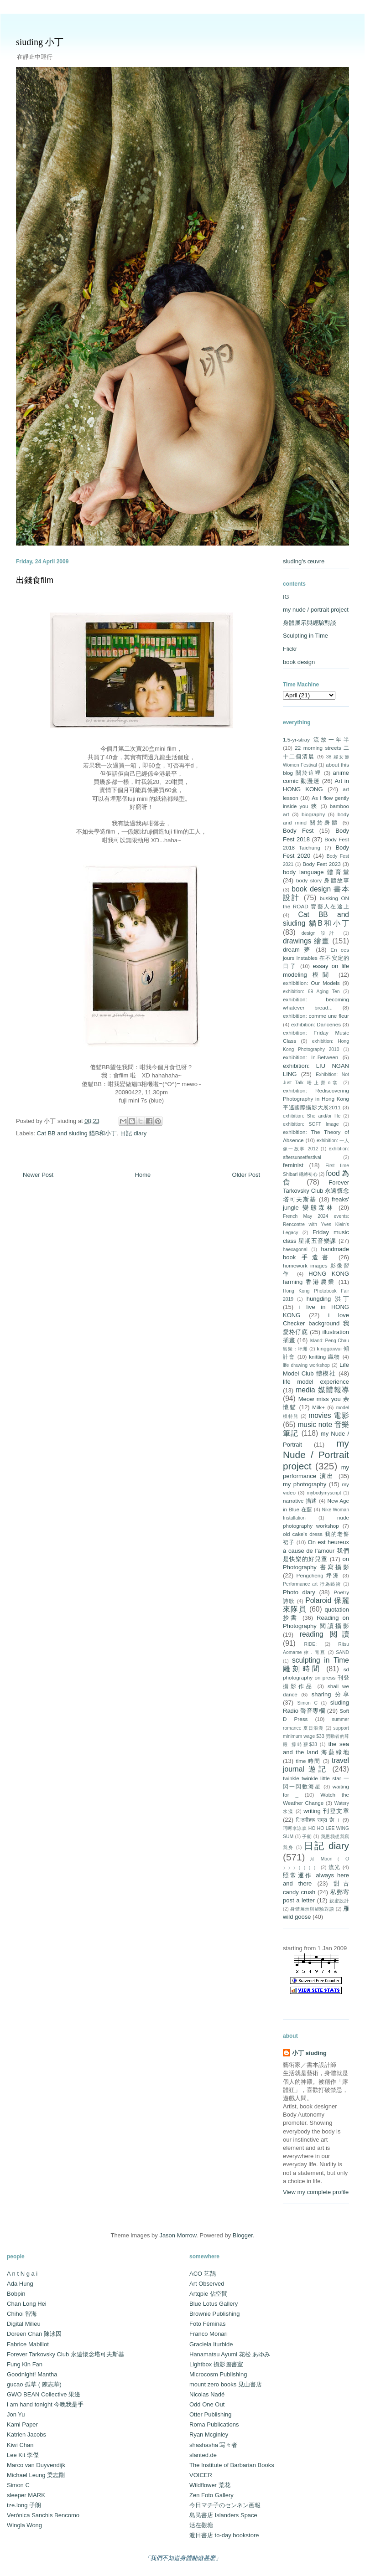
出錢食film (34, 580)
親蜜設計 (339, 1900)
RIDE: (310, 1644)
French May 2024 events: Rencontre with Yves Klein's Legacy (316, 1224)
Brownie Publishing (214, 2313)
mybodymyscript (324, 1492)
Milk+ (318, 1407)
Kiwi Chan (20, 2445)
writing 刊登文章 (326, 1811)
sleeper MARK (26, 2495)
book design (299, 662)
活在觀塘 (201, 2525)
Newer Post (38, 1174)
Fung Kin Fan (24, 2364)
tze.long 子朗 (24, 2505)
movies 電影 (328, 1415)
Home (143, 1174)
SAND (342, 1652)
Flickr (290, 648)
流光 (334, 1867)
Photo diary (299, 1592)
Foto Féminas (207, 2323)
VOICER (200, 2475)
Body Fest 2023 (321, 864)
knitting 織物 (324, 1357)
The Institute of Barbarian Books (231, 2465)
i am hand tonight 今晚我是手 (45, 2404)
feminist (293, 1165)
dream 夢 (297, 949)
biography (313, 814)
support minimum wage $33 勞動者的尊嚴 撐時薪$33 (316, 1736)
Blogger (243, 2235)
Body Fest (298, 830)
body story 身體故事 (322, 880)
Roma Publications (214, 2424)
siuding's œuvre (303, 561)
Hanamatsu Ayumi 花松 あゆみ (229, 2354)
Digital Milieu (24, 2323)
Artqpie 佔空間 (208, 2293)
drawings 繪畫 (306, 941)
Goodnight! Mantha (32, 2374)
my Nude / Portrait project (316, 1454)
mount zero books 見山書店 (225, 2384)
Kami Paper (22, 2424)
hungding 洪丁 (328, 1298)
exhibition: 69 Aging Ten (311, 991)
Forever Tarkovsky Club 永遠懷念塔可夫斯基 (316, 1190)
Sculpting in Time (305, 635)
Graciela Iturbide (211, 2344)
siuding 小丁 (39, 42)
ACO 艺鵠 (202, 2273)
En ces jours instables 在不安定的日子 (316, 958)
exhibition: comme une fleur (316, 1016)
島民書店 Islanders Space (223, 2515)
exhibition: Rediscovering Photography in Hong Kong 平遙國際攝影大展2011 (316, 1098)
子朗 (307, 1836)
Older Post (246, 1174)
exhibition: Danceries (316, 1024)
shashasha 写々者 (213, 2445)
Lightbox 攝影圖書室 (216, 2364)
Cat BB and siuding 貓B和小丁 (77, 1133)
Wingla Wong (24, 2525)
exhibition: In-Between (310, 1057)
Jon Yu (16, 2414)
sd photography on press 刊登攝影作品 (316, 1677)
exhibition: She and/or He (311, 1115)
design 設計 (320, 933)
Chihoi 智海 (22, 2313)
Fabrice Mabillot (28, 2344)
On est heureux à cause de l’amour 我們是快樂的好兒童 (316, 1550)
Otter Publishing (210, 2414)
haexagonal (295, 1249)
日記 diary (133, 1133)
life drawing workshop (306, 1365)
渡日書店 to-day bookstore (224, 2535)
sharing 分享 (330, 1694)
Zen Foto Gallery (211, 2495)
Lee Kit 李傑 (23, 2455)
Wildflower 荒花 (209, 2485)
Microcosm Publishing (218, 2374)
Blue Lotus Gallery (213, 2303)
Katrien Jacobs (26, 2434)
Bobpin (16, 2293)
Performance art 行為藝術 (312, 1584)
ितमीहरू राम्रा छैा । (318, 1820)
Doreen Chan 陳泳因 (34, 2333)
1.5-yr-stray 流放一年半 (316, 739)
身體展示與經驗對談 (309, 622)
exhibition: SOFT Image (311, 1124)
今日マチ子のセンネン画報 (225, 2505)
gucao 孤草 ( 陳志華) (34, 2384)
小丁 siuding (309, 2053)
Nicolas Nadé (206, 2394)
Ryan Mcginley (208, 2434)
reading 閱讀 (324, 1634)
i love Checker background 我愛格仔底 (316, 1323)
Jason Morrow (177, 2235)
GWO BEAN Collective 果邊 (43, 2394)
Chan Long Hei (27, 2303)
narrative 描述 (300, 1501)
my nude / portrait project (316, 609)
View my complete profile (316, 2192)
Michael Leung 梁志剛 (36, 2475)
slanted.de (203, 2455)
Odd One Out (206, 2404)
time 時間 (308, 1761)
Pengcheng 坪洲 (318, 1575)
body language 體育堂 (316, 872)
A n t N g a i (22, 2273)
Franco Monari (208, 2333)
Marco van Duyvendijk (36, 2465)
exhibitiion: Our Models (311, 983)
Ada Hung (20, 2283)
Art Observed (206, 2283)
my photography (304, 1484)
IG (286, 596)
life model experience (316, 1381)
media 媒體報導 (322, 1390)
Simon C (307, 1702)
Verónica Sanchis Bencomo (43, 2515)
